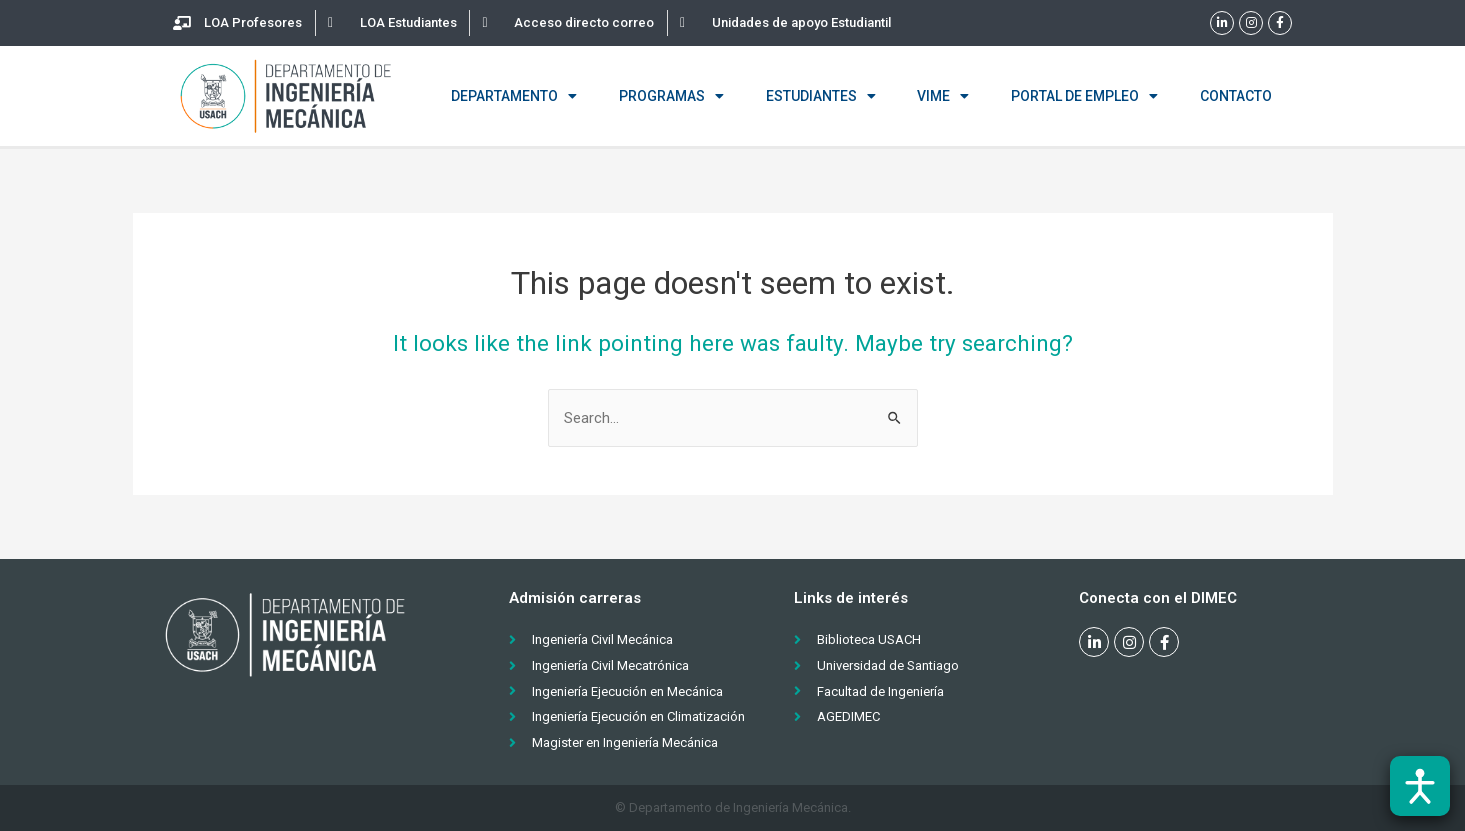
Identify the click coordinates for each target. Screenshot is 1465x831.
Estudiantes (821, 96)
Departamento (514, 96)
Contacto (1236, 96)
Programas (671, 96)
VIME (943, 96)
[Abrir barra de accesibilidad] (1420, 786)
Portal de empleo (1084, 96)
